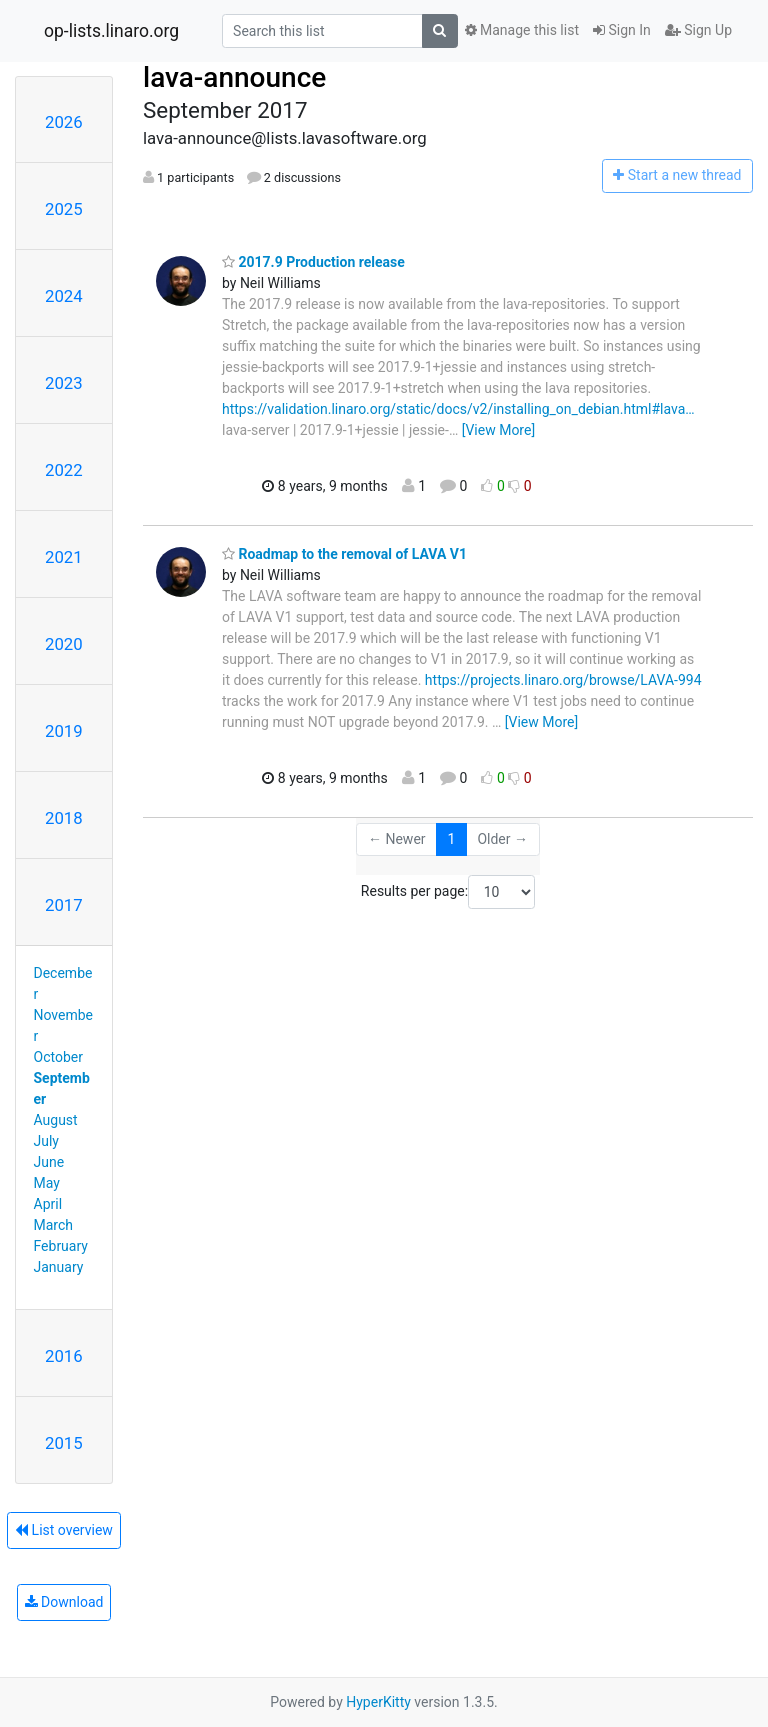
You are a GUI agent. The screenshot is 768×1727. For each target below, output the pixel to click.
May (47, 1183)
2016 (64, 1356)
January (59, 1267)
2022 (64, 470)
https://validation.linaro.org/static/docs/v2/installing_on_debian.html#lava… (458, 409)
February (61, 1246)
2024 (64, 296)
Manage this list (522, 30)
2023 (64, 383)
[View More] (498, 430)
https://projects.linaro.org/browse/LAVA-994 (563, 680)
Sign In (622, 30)
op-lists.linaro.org (111, 31)
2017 (64, 905)
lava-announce (234, 77)
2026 (64, 122)
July (46, 1141)
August (56, 1120)
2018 (64, 818)
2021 (64, 557)
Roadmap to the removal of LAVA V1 (344, 554)
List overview (64, 1530)
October (58, 1057)
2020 (64, 644)
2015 (64, 1443)
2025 (64, 209)
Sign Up (698, 30)
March (54, 1225)
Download (64, 1602)
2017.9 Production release (313, 262)
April (48, 1204)
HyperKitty (378, 1702)
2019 (64, 731)
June (49, 1162)
